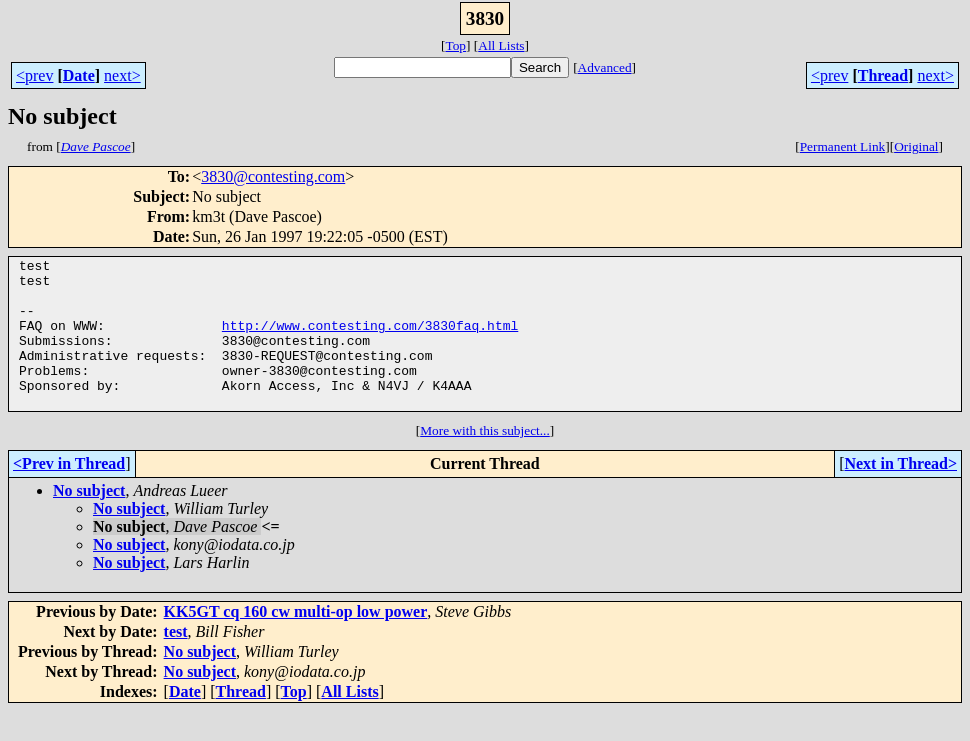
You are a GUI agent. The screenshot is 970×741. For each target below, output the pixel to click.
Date (79, 75)
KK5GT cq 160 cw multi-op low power (296, 641)
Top (455, 45)
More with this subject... (485, 460)
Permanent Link (843, 146)
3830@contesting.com (273, 176)
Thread (883, 75)
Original (916, 146)
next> (122, 75)
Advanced (605, 67)
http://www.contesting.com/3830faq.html (370, 340)
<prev (34, 75)
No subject (89, 520)
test (176, 661)
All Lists (501, 45)
